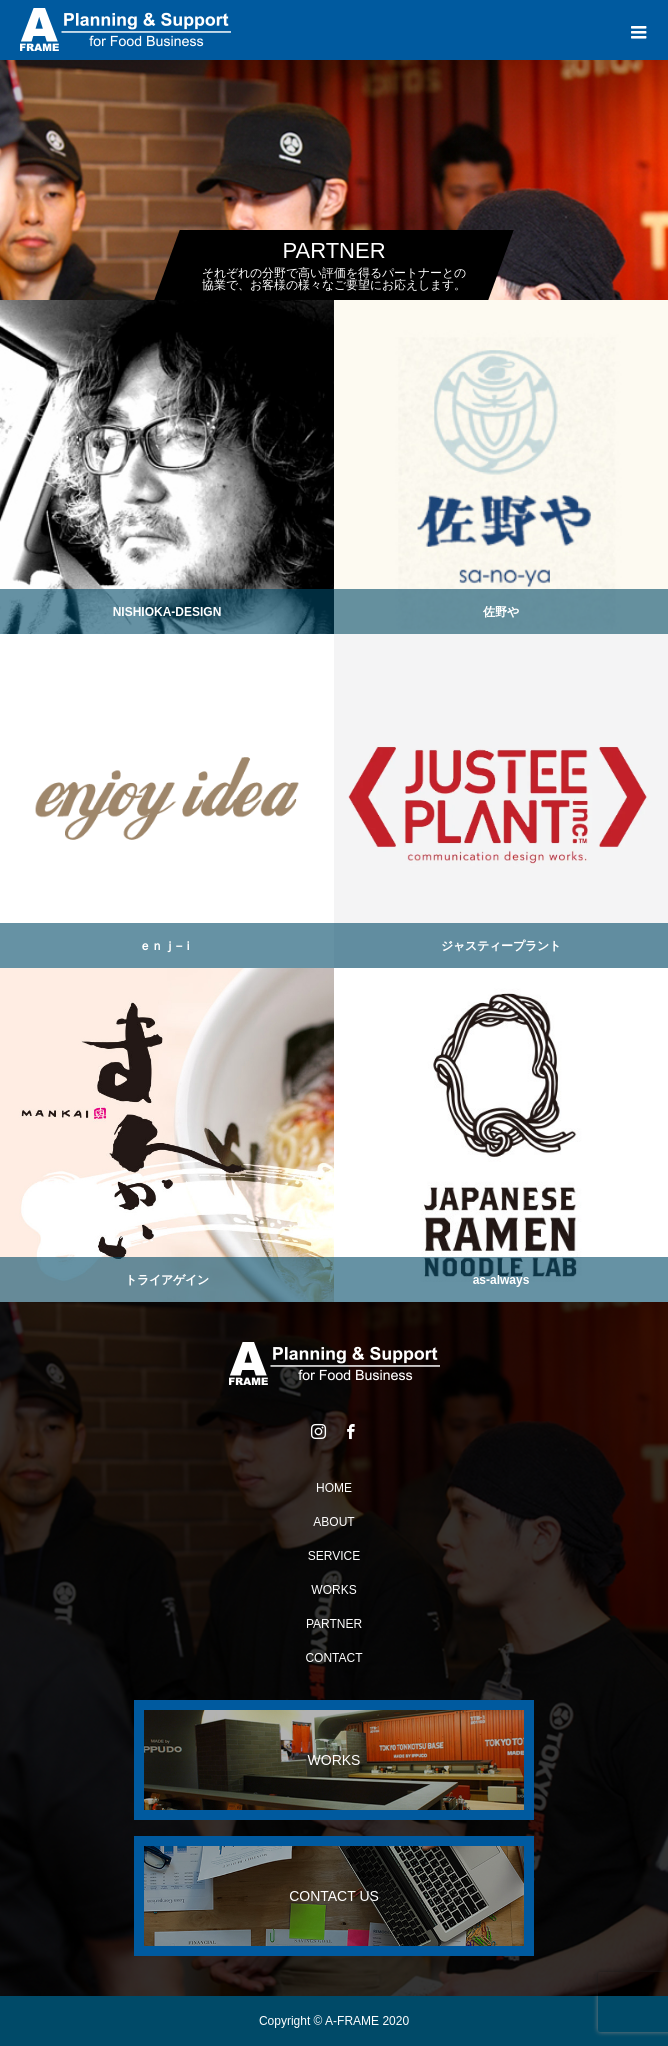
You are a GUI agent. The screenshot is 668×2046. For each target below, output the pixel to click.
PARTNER (334, 1624)
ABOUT (333, 1522)
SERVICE (334, 1556)
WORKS (333, 1590)
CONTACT (333, 1658)
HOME (334, 1488)
